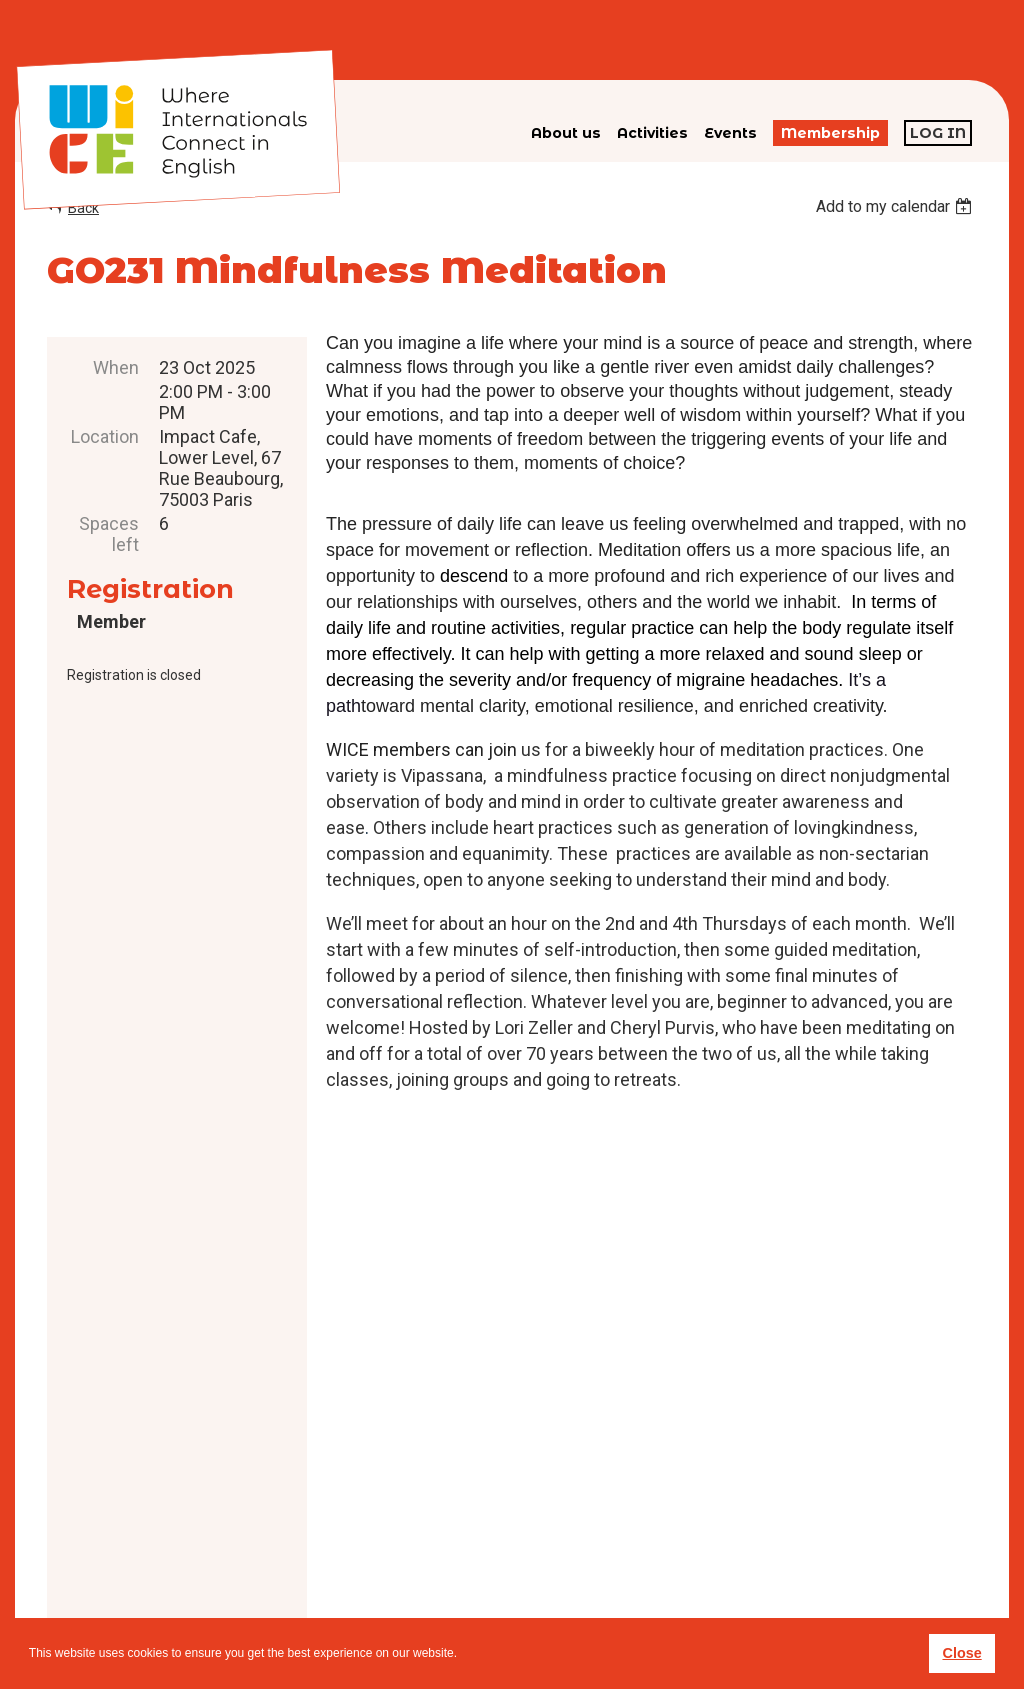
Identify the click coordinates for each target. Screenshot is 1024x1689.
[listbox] (896, 206)
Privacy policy (544, 1584)
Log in (938, 133)
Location (105, 436)
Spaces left (109, 534)
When (116, 367)
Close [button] (961, 1653)
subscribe (750, 1552)
